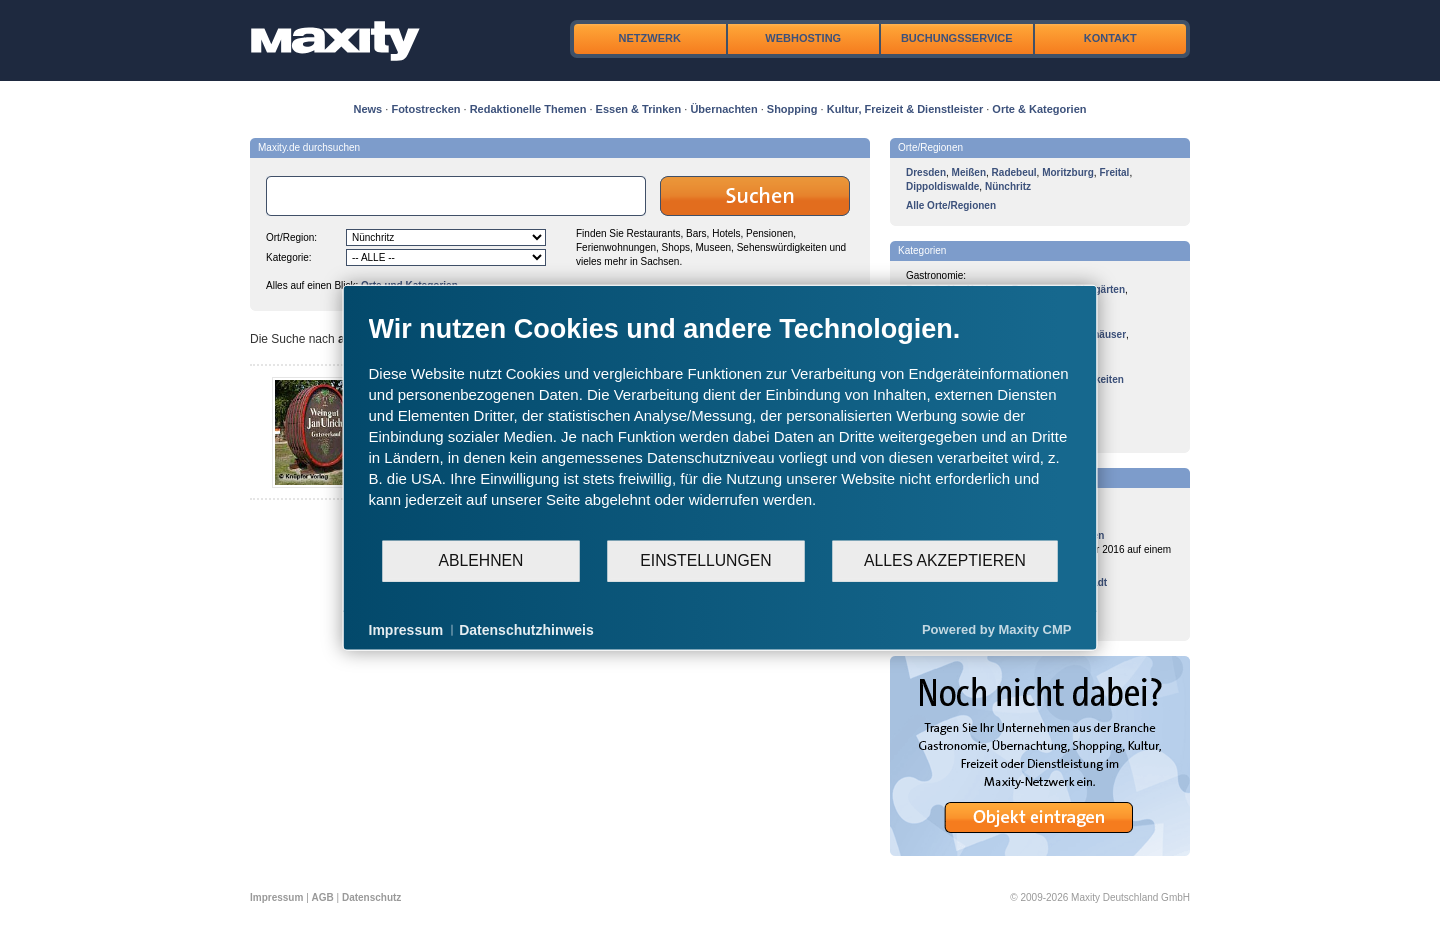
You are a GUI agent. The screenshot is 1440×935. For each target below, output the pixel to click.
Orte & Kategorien (1039, 109)
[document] (720, 425)
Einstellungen (705, 560)
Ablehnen (481, 560)
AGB (323, 897)
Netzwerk (650, 38)
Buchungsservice (957, 38)
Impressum (276, 897)
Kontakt (1110, 38)
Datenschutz (371, 897)
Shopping (792, 109)
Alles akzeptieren (945, 560)
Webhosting (803, 38)
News (368, 109)
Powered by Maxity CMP (997, 629)
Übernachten (723, 109)
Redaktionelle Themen (528, 109)
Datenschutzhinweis (526, 629)
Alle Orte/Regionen (951, 205)
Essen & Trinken (639, 109)
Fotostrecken (425, 109)
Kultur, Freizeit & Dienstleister (905, 109)
